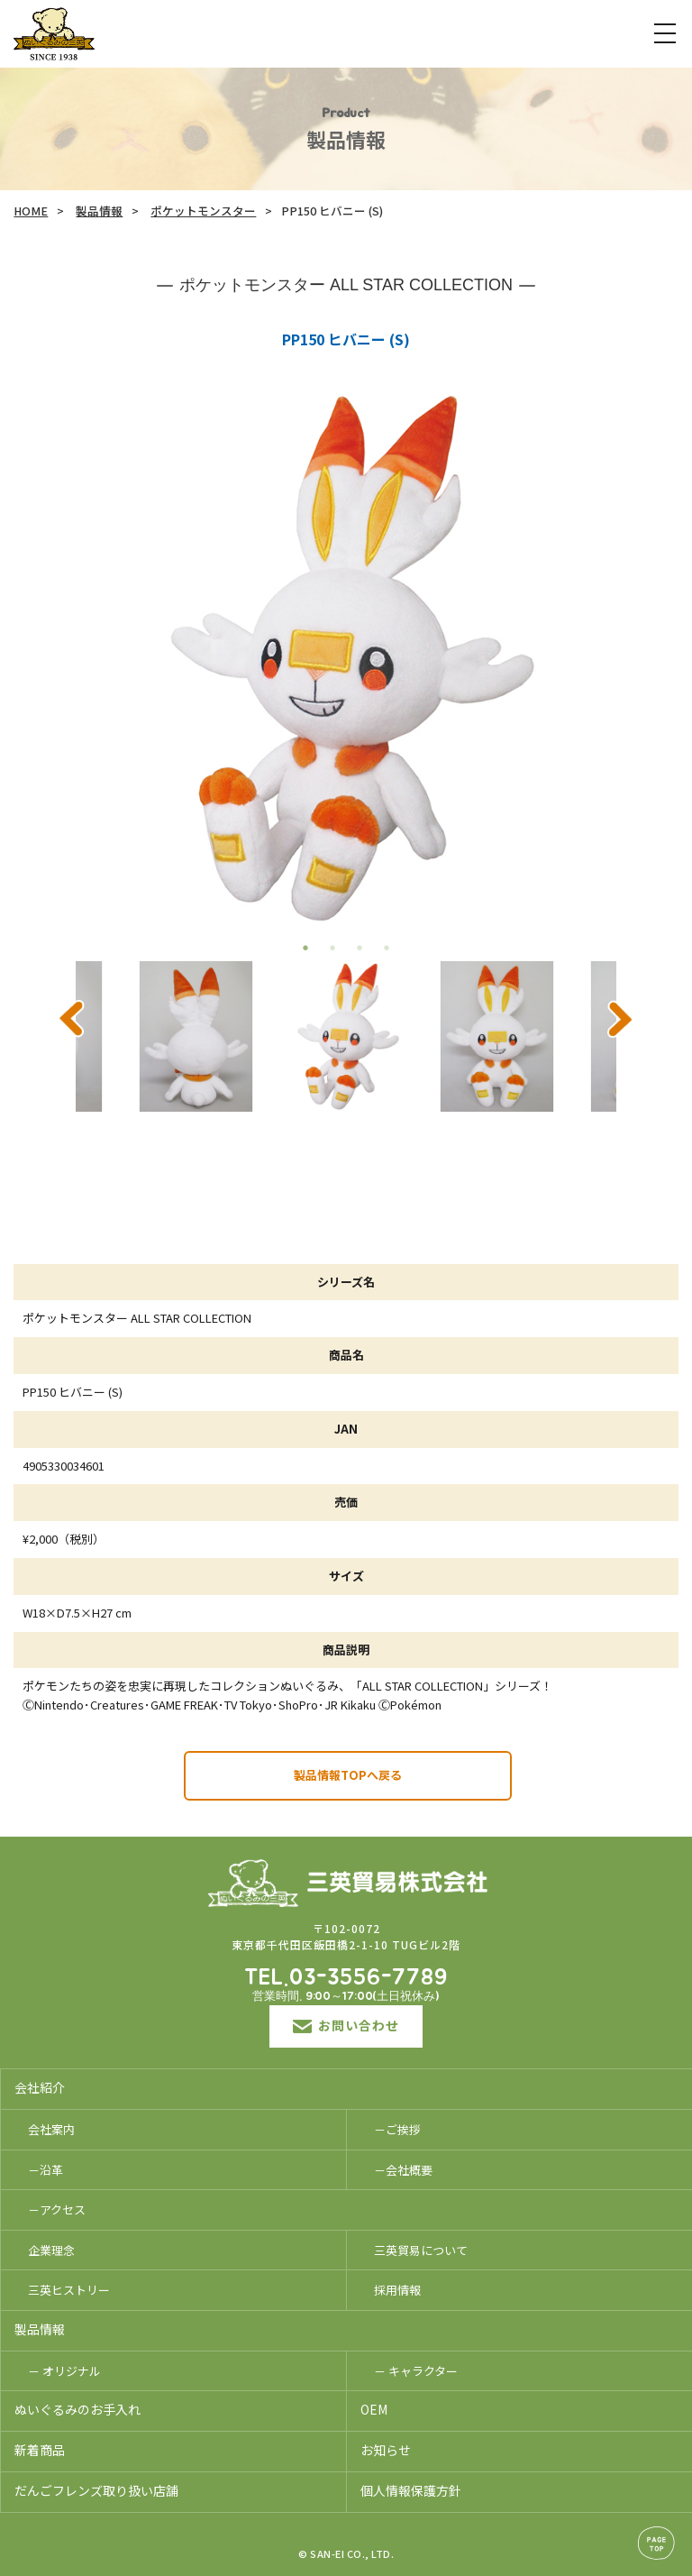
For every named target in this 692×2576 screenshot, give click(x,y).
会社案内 (51, 2129)
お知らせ (385, 2450)
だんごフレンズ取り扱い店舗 (96, 2490)
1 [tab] (305, 948)
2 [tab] (332, 948)
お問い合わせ (346, 2025)
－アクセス (57, 2209)
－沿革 (45, 2169)
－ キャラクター (416, 2370)
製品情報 (99, 210)
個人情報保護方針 (410, 2490)
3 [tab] (360, 948)
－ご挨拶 (397, 2129)
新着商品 (39, 2450)
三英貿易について (421, 2250)
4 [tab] (387, 948)
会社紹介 (39, 2087)
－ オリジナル (64, 2370)
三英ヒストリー (69, 2289)
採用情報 (397, 2289)
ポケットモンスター (203, 210)
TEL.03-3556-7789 (346, 1978)
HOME (31, 210)
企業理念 (51, 2250)
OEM (373, 2409)
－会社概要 (403, 2169)
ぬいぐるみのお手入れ (77, 2409)
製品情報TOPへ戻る (348, 1774)
